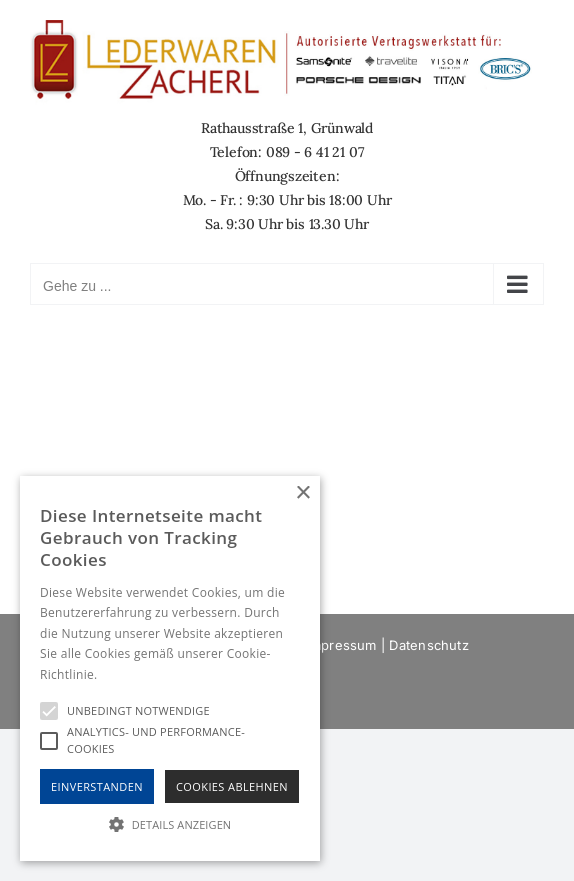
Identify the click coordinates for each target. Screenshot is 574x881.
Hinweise (125, 674)
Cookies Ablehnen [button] (232, 786)
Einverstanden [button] (97, 786)
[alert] (170, 668)
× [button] (302, 493)
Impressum (342, 645)
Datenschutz (428, 645)
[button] (170, 824)
